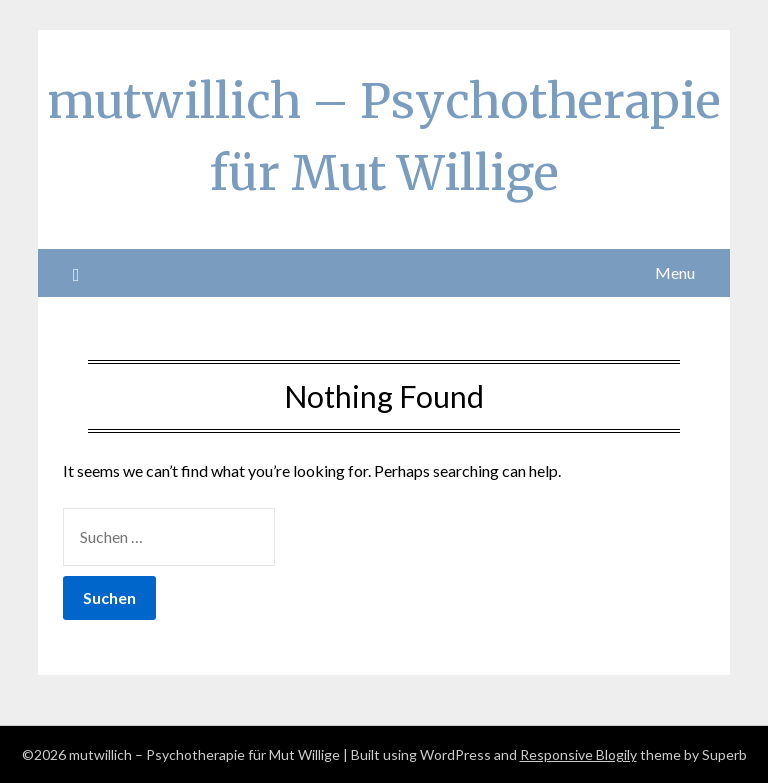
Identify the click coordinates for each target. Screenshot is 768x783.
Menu (675, 272)
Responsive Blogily (578, 754)
